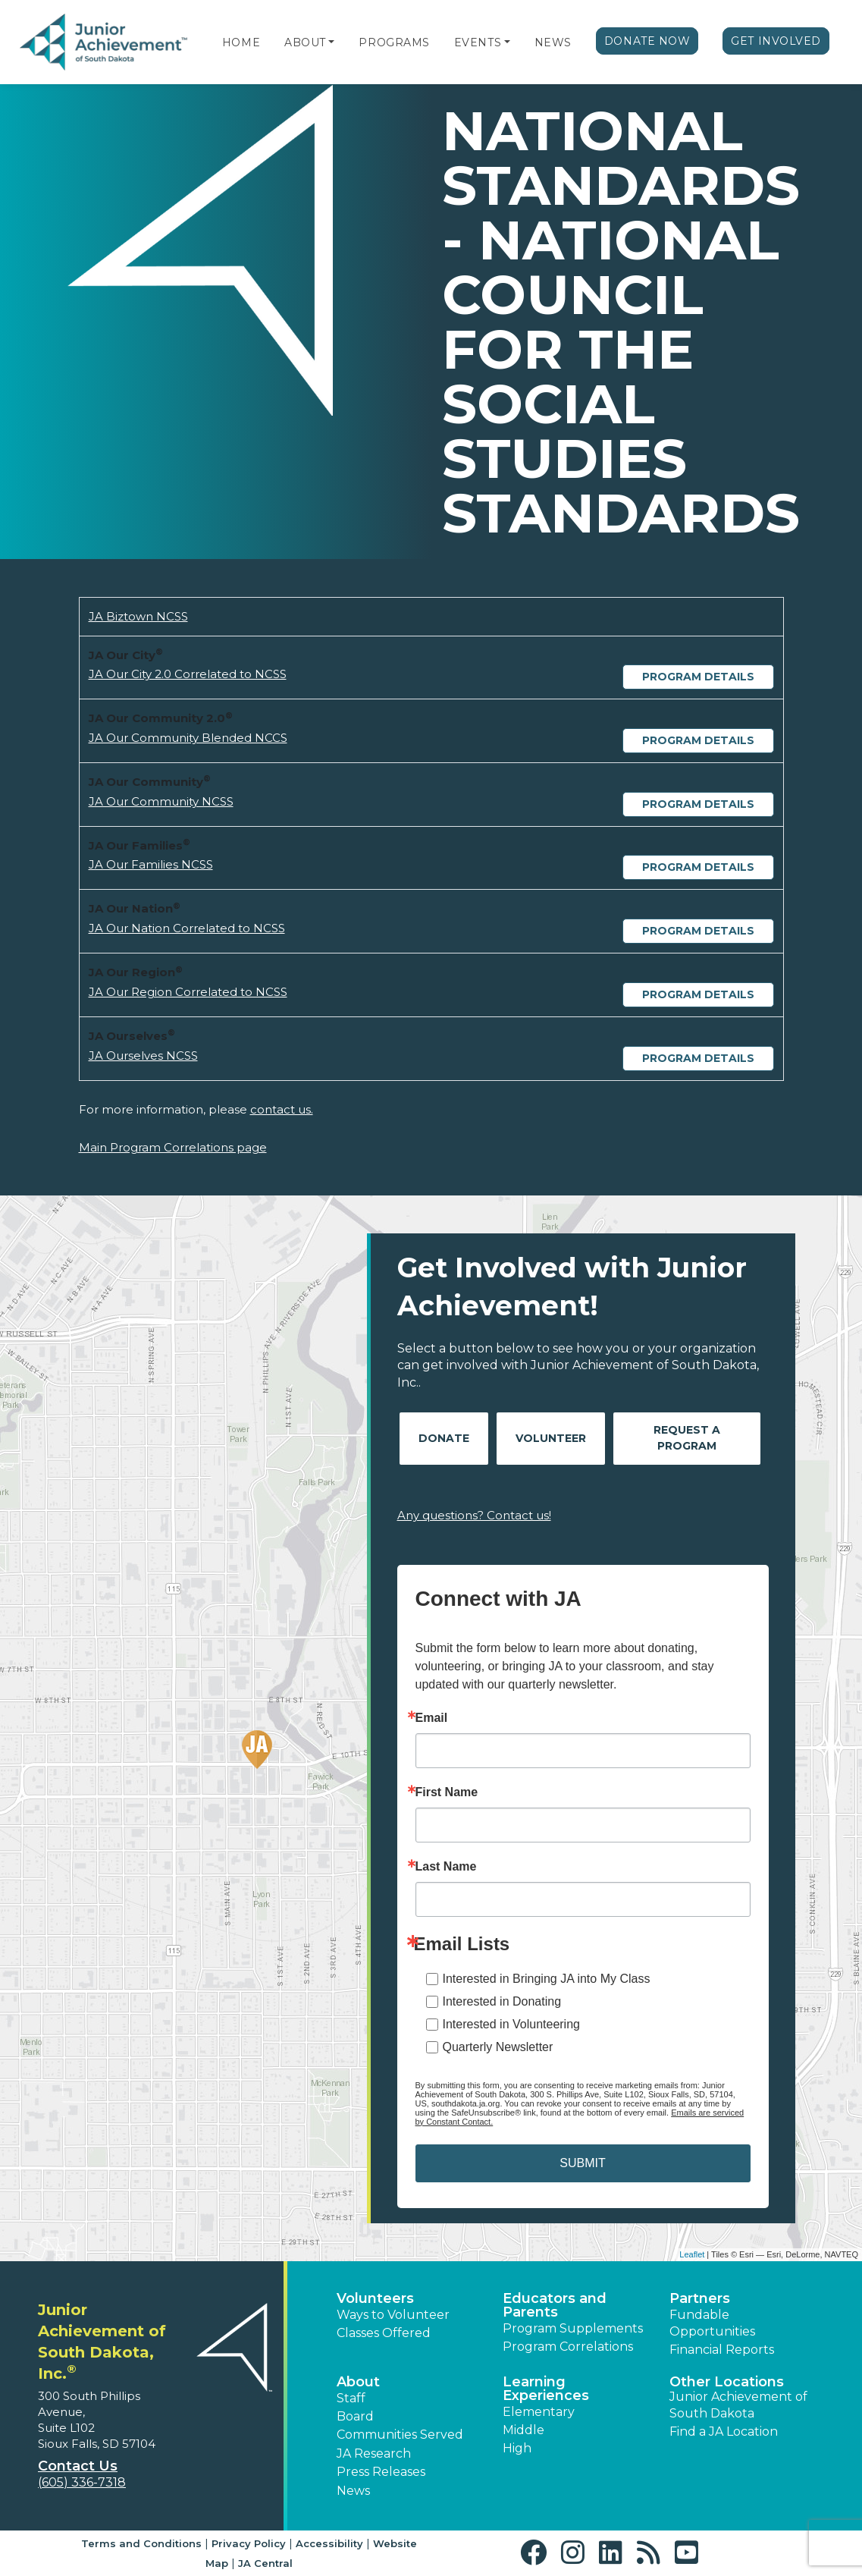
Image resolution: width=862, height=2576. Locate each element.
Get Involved (776, 41)
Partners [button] (699, 2298)
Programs (394, 42)
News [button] (353, 2490)
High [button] (517, 2448)
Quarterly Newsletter (498, 2046)
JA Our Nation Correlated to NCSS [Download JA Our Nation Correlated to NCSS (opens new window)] (187, 928)
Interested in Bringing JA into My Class (546, 1978)
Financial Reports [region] (721, 2349)
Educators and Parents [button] (555, 2305)
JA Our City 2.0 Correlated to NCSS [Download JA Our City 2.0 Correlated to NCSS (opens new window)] (188, 674)
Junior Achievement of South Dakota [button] (738, 2404)
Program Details (698, 676)
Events (477, 42)
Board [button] (355, 2416)
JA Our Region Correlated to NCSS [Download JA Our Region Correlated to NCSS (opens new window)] (188, 992)
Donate (443, 1438)
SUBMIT (582, 2163)
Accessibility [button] (329, 2543)
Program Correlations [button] (568, 2346)
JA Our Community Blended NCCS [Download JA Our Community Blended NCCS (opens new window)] (188, 737)
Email (431, 1718)
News (553, 42)
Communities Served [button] (400, 2434)
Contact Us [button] (78, 2466)
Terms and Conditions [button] (141, 2543)
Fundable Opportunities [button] (712, 2323)
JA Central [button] (265, 2563)
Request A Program (687, 1438)
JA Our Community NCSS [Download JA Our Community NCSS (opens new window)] (161, 801)
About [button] (358, 2382)
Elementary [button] (539, 2412)
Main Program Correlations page (173, 1147)
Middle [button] (523, 2430)
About (305, 42)
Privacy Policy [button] (249, 2543)
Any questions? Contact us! (474, 1515)
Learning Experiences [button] (546, 2388)
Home (241, 42)
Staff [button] (351, 2398)
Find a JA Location (723, 2431)
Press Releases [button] (381, 2471)
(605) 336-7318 (82, 2482)
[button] (331, 42)
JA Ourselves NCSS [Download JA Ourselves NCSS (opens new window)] (143, 1055)
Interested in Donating (502, 2001)
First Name (446, 1792)
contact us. (281, 1109)
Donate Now (647, 41)
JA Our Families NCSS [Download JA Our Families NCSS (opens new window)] (151, 864)
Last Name (446, 1867)
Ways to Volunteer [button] (393, 2314)
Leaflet (691, 2254)
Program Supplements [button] (573, 2328)
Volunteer (551, 1438)
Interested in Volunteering (511, 2024)
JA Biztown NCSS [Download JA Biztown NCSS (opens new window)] (138, 616)
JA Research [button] (374, 2453)
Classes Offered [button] (384, 2333)
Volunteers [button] (375, 2298)
